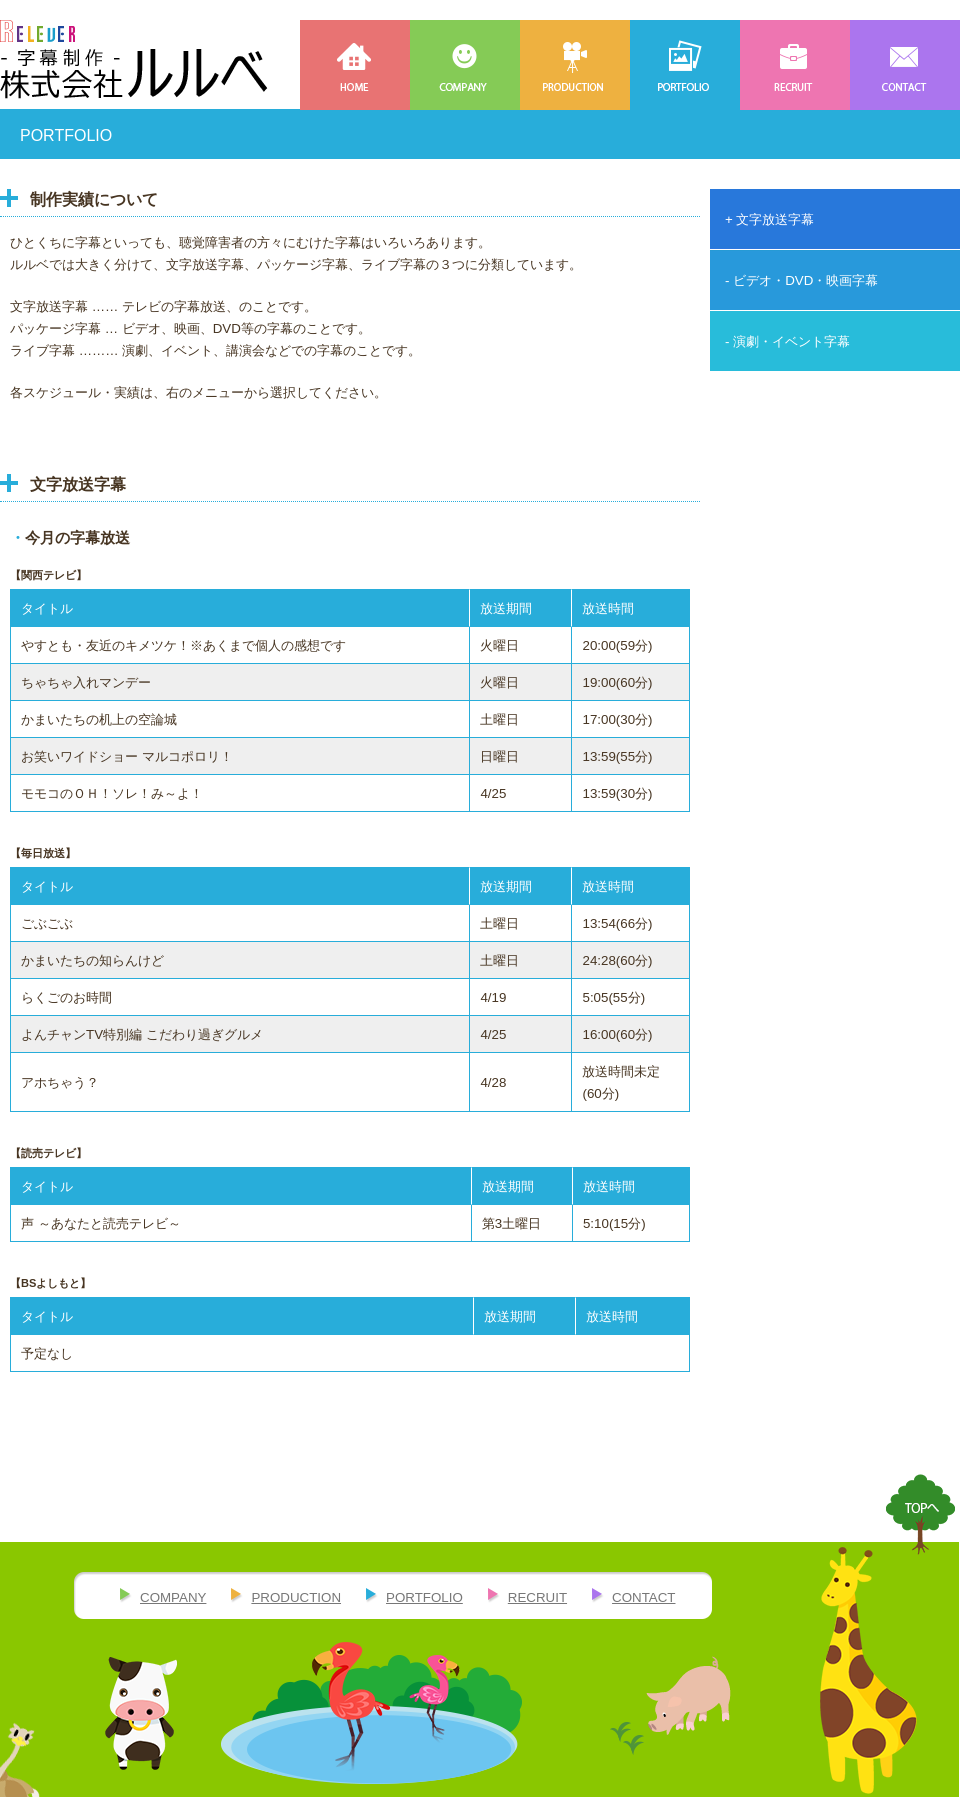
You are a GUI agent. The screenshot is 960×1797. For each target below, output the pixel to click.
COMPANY (465, 65)
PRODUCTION (575, 65)
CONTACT (905, 65)
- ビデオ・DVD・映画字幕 (801, 280)
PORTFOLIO (685, 65)
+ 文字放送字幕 (770, 219)
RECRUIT (795, 65)
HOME (355, 65)
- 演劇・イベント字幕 (787, 341)
